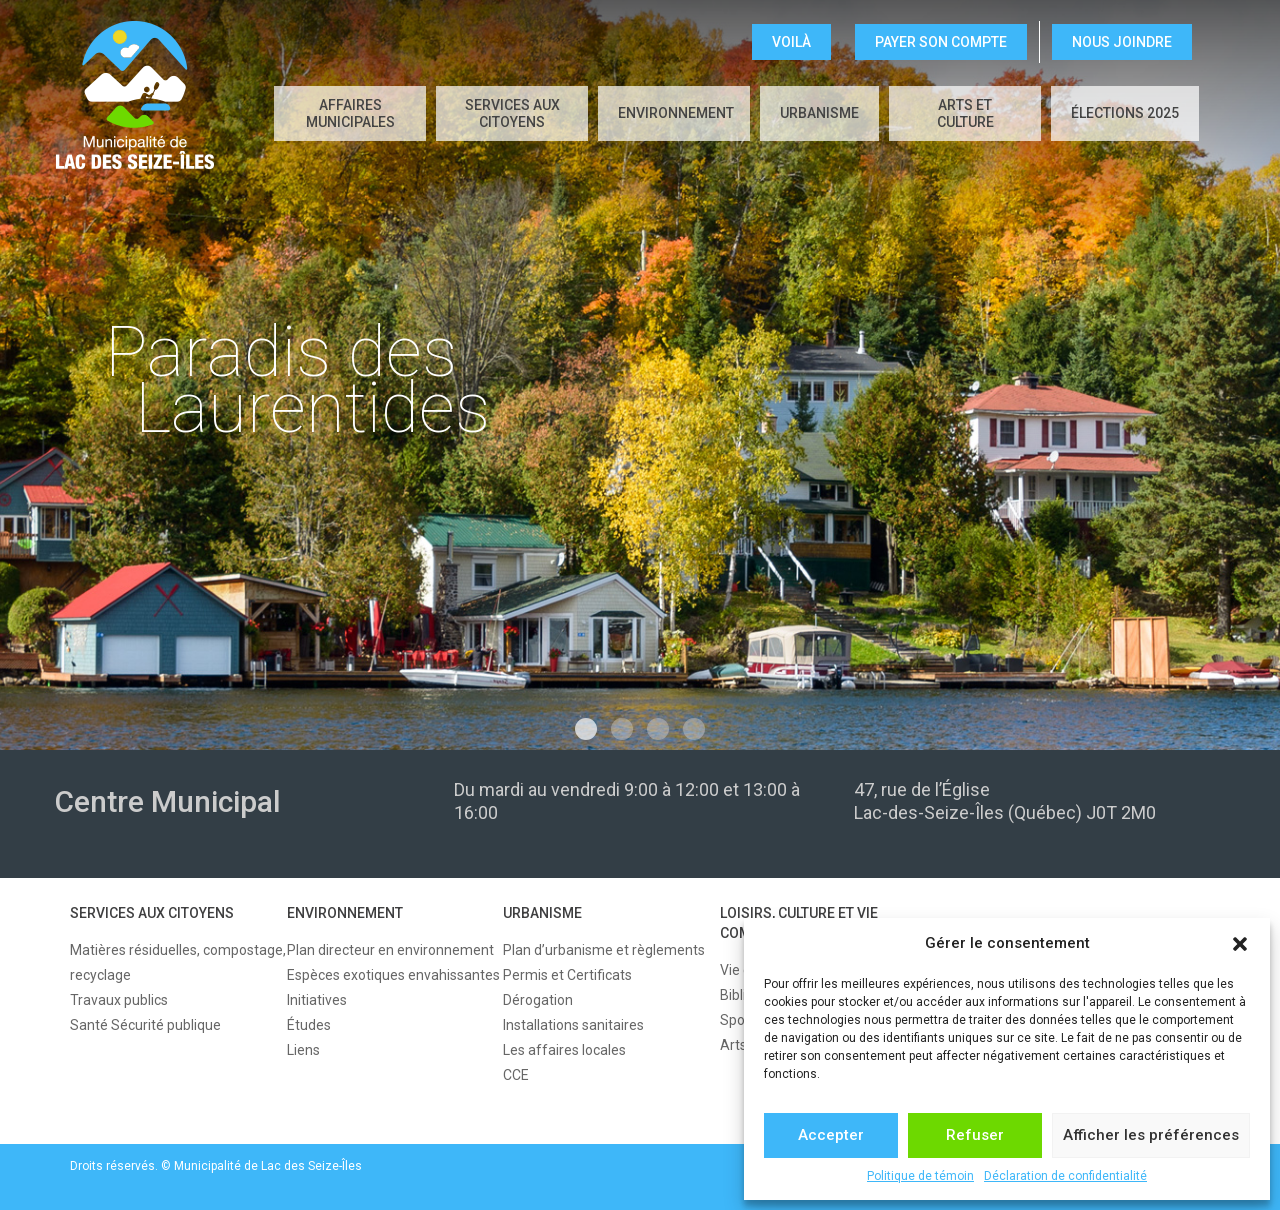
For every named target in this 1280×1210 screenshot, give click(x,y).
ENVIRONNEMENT (676, 113)
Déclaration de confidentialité (1065, 1176)
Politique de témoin (920, 1176)
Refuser (975, 1135)
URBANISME (819, 113)
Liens (303, 1050)
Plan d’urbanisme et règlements (604, 950)
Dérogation (538, 1000)
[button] (1240, 944)
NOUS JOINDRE (1122, 42)
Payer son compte (941, 42)
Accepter (831, 1135)
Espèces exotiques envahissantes (393, 975)
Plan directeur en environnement (390, 950)
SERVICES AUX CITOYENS (512, 113)
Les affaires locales (564, 1050)
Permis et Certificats (567, 975)
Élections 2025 (1125, 113)
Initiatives (317, 1000)
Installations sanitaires (573, 1025)
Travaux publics (119, 1000)
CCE (516, 1075)
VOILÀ (791, 42)
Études (309, 1025)
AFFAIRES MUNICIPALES (350, 113)
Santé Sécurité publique (145, 1025)
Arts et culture (965, 113)
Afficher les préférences (1151, 1135)
